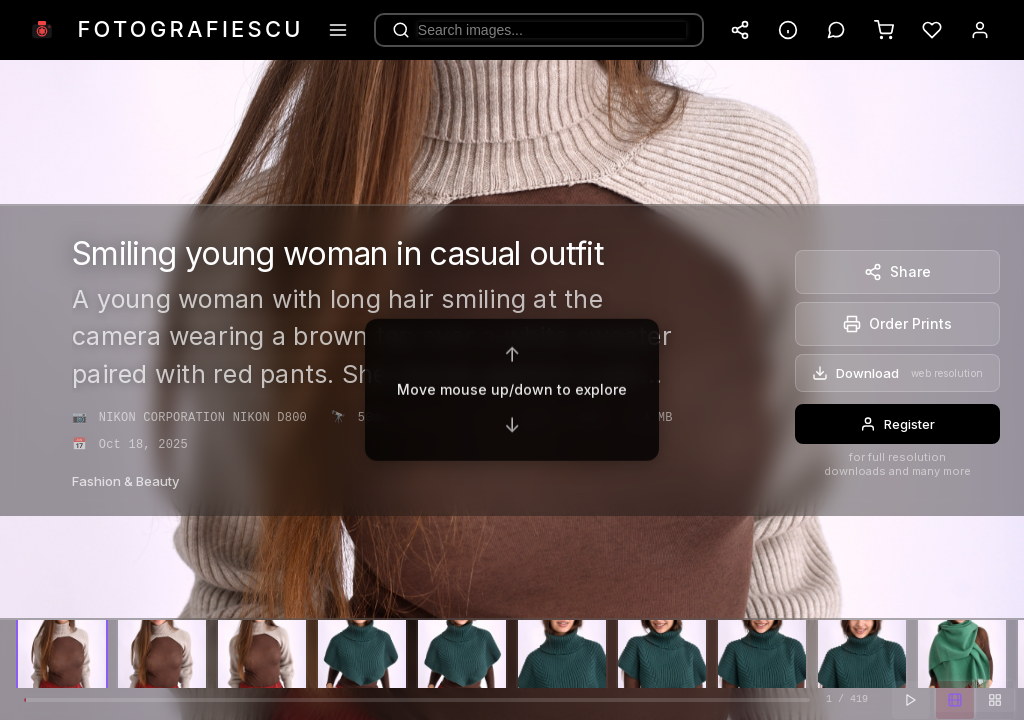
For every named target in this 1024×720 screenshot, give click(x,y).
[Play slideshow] (911, 700)
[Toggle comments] (836, 30)
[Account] (980, 30)
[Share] (897, 272)
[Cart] (884, 30)
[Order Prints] (897, 324)
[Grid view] (995, 700)
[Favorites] (932, 30)
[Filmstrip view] (955, 700)
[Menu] (338, 30)
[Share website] (740, 30)
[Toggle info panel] (788, 30)
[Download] (897, 373)
